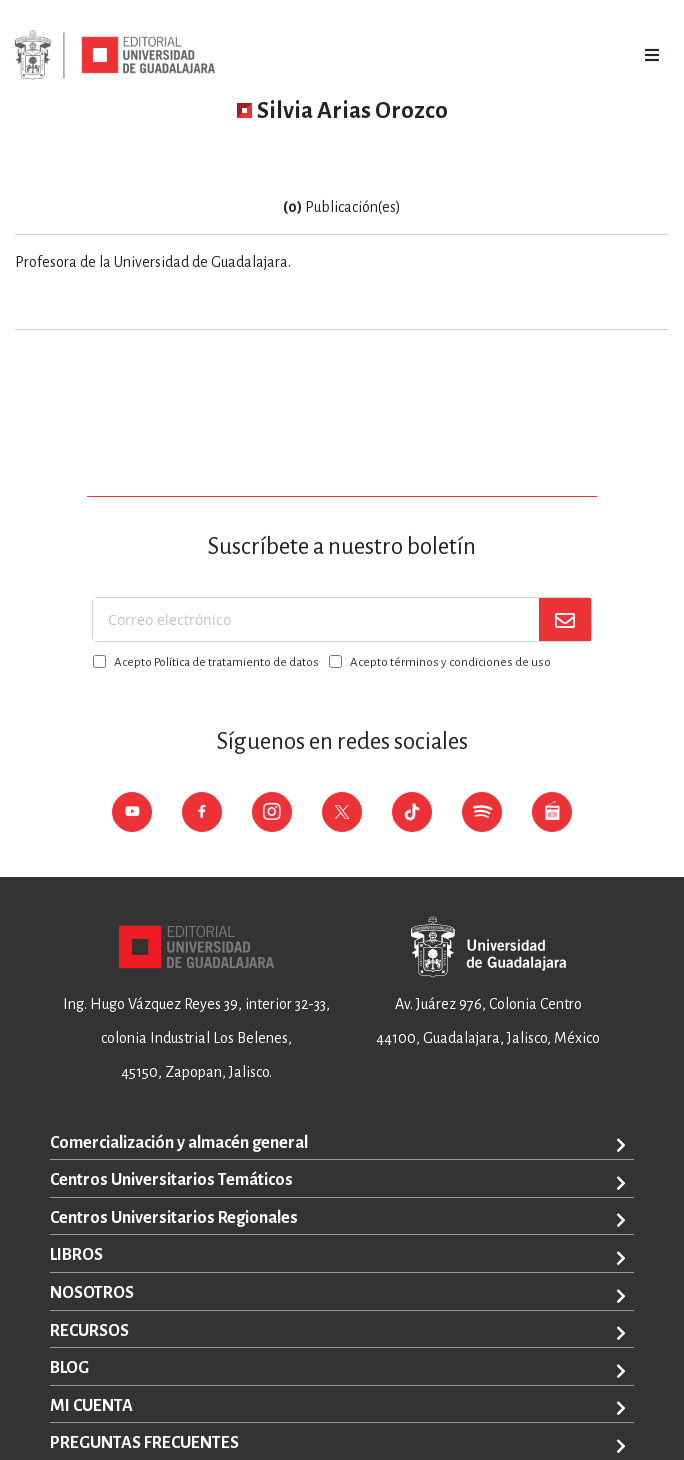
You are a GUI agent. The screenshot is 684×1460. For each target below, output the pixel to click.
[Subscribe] (565, 619)
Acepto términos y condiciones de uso (450, 662)
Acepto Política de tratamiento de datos (216, 662)
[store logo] (115, 55)
